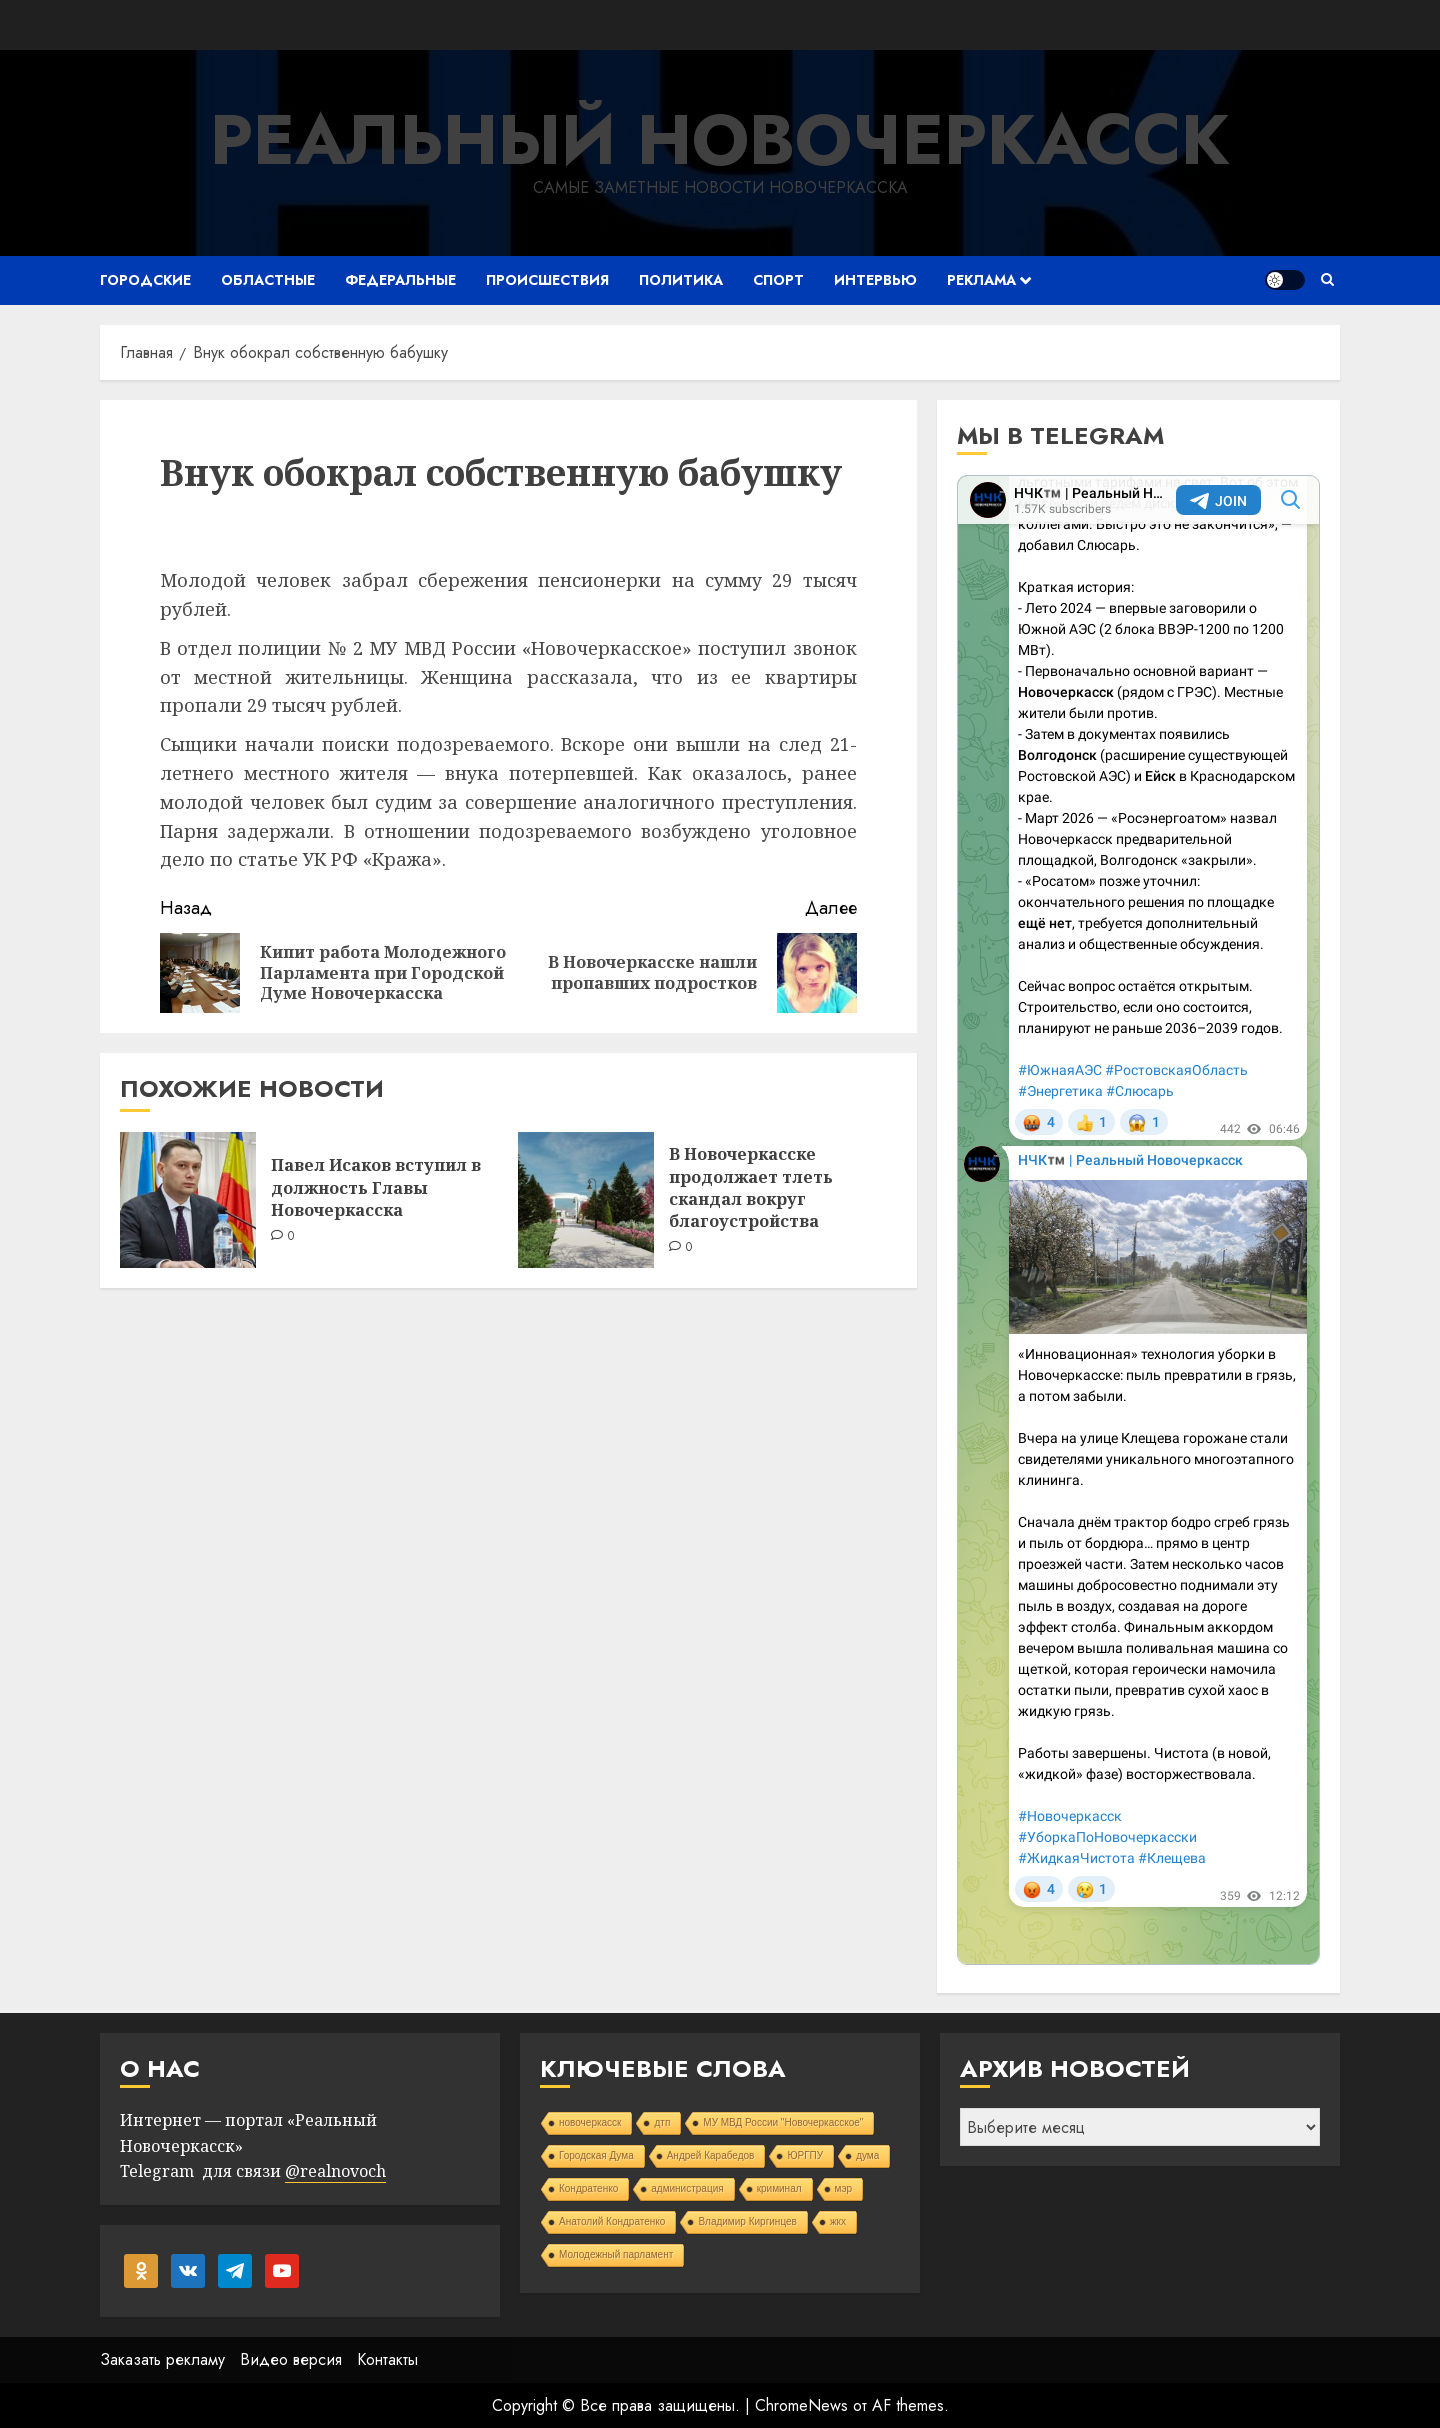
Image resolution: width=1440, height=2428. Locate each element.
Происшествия (547, 280)
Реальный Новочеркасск (720, 139)
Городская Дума (596, 2155)
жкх (838, 2221)
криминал (779, 2188)
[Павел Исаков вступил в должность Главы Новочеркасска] (188, 1200)
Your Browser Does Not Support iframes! (1138, 1220)
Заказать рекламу (162, 2359)
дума (867, 2155)
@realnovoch (335, 2171)
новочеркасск (590, 2122)
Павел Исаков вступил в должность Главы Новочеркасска (376, 1187)
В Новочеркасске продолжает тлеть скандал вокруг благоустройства (751, 1187)
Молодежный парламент (616, 2254)
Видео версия (291, 2359)
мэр (844, 2188)
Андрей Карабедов (711, 2155)
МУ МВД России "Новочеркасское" (783, 2122)
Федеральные (400, 280)
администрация (687, 2188)
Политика (681, 280)
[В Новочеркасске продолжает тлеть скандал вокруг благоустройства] (586, 1200)
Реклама (981, 280)
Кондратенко (588, 2188)
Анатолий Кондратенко (612, 2221)
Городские (145, 280)
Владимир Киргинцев (747, 2221)
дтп (662, 2122)
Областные (268, 280)
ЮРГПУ (805, 2155)
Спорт (778, 280)
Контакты (387, 2359)
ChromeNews (801, 2405)
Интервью (875, 280)
